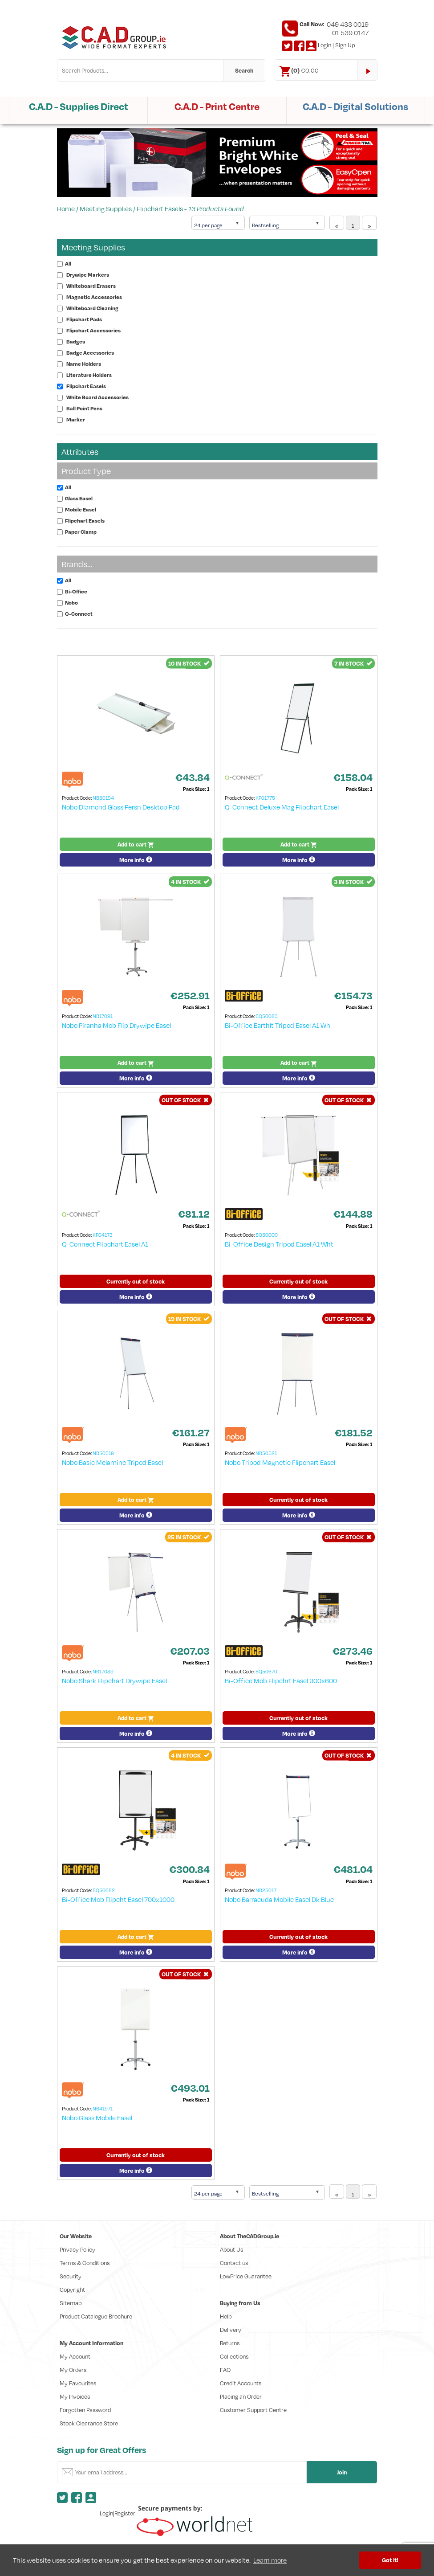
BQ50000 (267, 1234)
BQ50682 (104, 1890)
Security (70, 2276)
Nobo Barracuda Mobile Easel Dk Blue (279, 1899)
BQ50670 (266, 1671)
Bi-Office (76, 591)
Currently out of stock (135, 1281)
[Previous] (336, 223)
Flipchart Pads (84, 319)
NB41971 (103, 2108)
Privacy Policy (77, 2249)
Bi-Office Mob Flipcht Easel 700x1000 (118, 1899)
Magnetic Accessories (94, 297)
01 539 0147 (350, 32)
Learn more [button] (270, 2560)
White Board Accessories (97, 397)
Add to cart (136, 844)
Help (225, 2316)
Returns (229, 2343)
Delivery (230, 2330)
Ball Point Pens (84, 408)
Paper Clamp (81, 531)
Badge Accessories (90, 352)
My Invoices (75, 2396)
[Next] (369, 223)
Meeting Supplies (106, 208)
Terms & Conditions (85, 2263)
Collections (234, 2356)
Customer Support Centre (253, 2410)
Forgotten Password (85, 2410)
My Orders (73, 2370)
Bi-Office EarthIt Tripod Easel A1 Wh (277, 1025)
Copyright (72, 2290)
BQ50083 (267, 1016)
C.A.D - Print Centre (217, 106)
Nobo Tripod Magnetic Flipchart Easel (280, 1462)
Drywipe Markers (87, 274)
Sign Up (345, 45)
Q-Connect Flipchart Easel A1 (105, 1243)
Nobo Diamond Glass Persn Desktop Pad (121, 806)
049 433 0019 (348, 24)
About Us (231, 2249)
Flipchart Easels (160, 208)
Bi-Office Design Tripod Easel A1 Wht (279, 1243)
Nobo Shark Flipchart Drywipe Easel (114, 1680)
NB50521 (266, 1453)
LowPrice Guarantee (246, 2276)
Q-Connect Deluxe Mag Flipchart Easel (282, 806)
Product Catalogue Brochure (96, 2316)
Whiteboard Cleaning (92, 308)
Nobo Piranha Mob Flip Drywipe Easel (116, 1025)
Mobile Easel (80, 509)
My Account (75, 2356)
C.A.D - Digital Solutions (355, 106)
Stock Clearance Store (89, 2423)
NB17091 (103, 1016)
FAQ (225, 2370)
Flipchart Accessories (93, 330)
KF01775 (265, 797)
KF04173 (103, 1234)
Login (324, 45)
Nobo (71, 602)
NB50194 (103, 797)
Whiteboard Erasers (91, 285)
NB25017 (266, 1890)
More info (135, 859)
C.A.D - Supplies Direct (78, 106)
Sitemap (70, 2303)
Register (124, 2513)
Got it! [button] (390, 2560)
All (68, 263)
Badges (75, 341)
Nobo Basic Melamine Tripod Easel (112, 1462)
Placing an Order (241, 2396)
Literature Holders (89, 375)
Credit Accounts (240, 2383)
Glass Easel (79, 498)
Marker (75, 419)
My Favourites (78, 2383)
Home (66, 208)
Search (244, 70)
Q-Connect (79, 613)
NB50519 (103, 1453)
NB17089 (103, 1671)
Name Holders (83, 363)
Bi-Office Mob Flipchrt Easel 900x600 (281, 1680)
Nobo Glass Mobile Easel (97, 2117)
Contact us (234, 2263)
